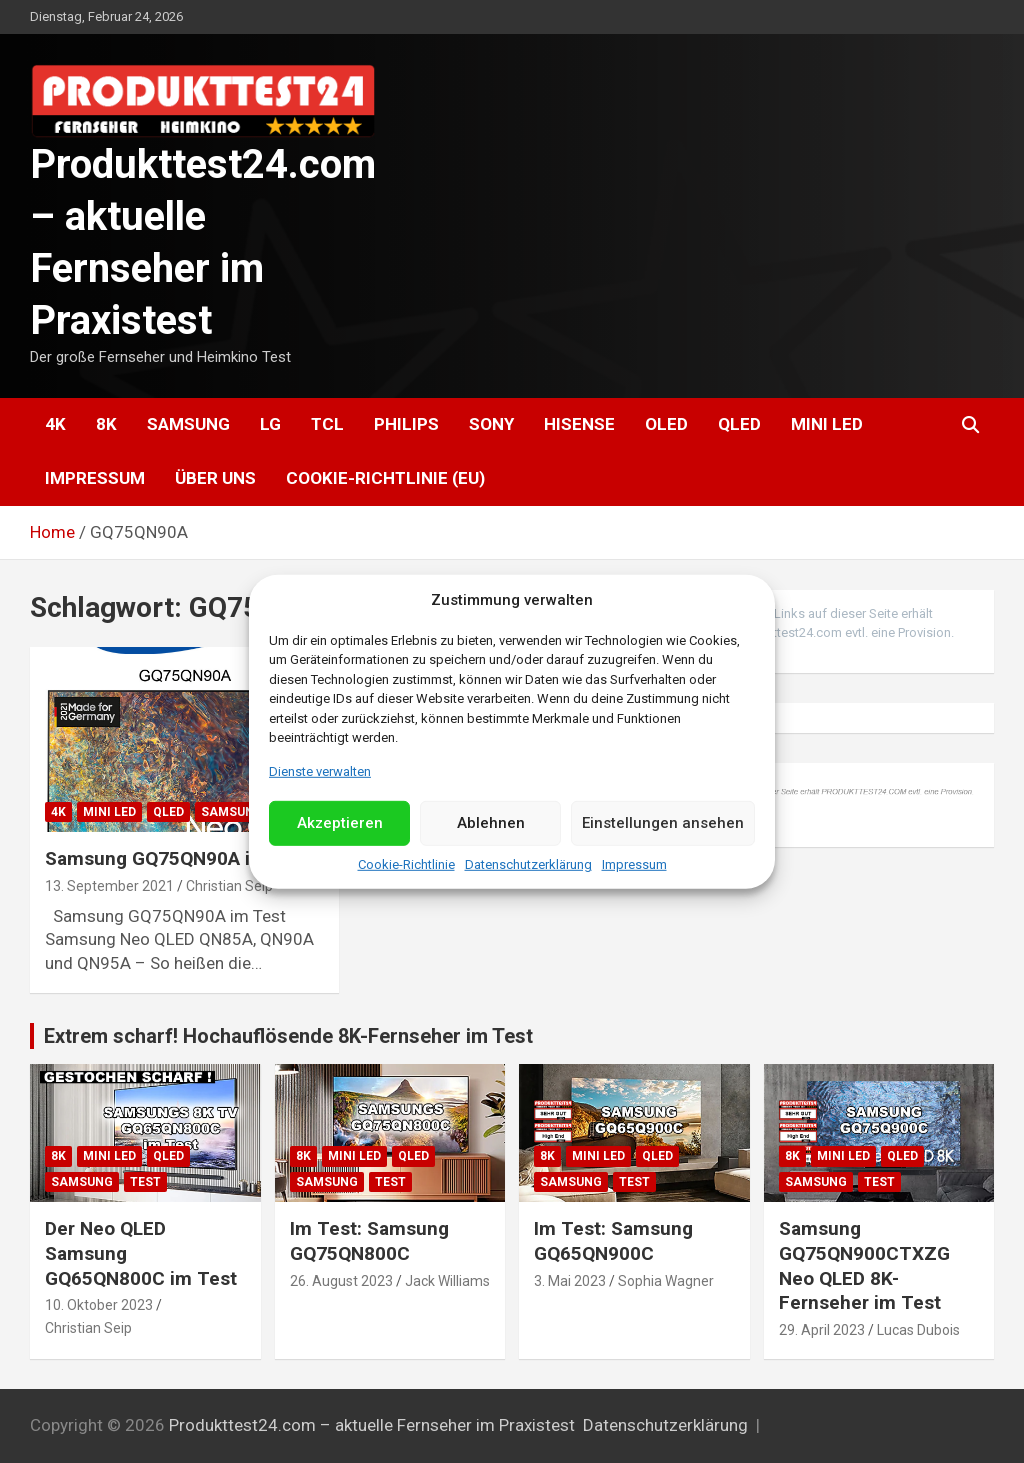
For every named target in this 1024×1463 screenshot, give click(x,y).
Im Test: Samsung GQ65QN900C (613, 1241)
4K (55, 424)
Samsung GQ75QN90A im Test (178, 858)
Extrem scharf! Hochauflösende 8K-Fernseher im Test (288, 1036)
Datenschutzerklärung (528, 864)
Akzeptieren (340, 823)
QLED (739, 424)
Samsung (188, 424)
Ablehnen (491, 823)
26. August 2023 (341, 1281)
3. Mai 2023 (570, 1281)
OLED (666, 424)
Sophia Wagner (666, 1281)
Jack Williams (447, 1281)
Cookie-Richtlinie (406, 864)
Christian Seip (229, 886)
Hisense (579, 424)
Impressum (634, 864)
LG (270, 424)
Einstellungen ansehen (663, 823)
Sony (491, 424)
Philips (406, 424)
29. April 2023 (822, 1330)
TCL (327, 424)
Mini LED (827, 424)
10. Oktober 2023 (99, 1305)
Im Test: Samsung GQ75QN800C (369, 1241)
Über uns (215, 478)
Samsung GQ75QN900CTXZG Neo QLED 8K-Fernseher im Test (864, 1265)
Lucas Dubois (918, 1330)
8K (106, 424)
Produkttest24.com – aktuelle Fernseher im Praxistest (372, 1425)
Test (145, 1182)
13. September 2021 (109, 886)
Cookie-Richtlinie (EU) (385, 478)
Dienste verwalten (320, 770)
